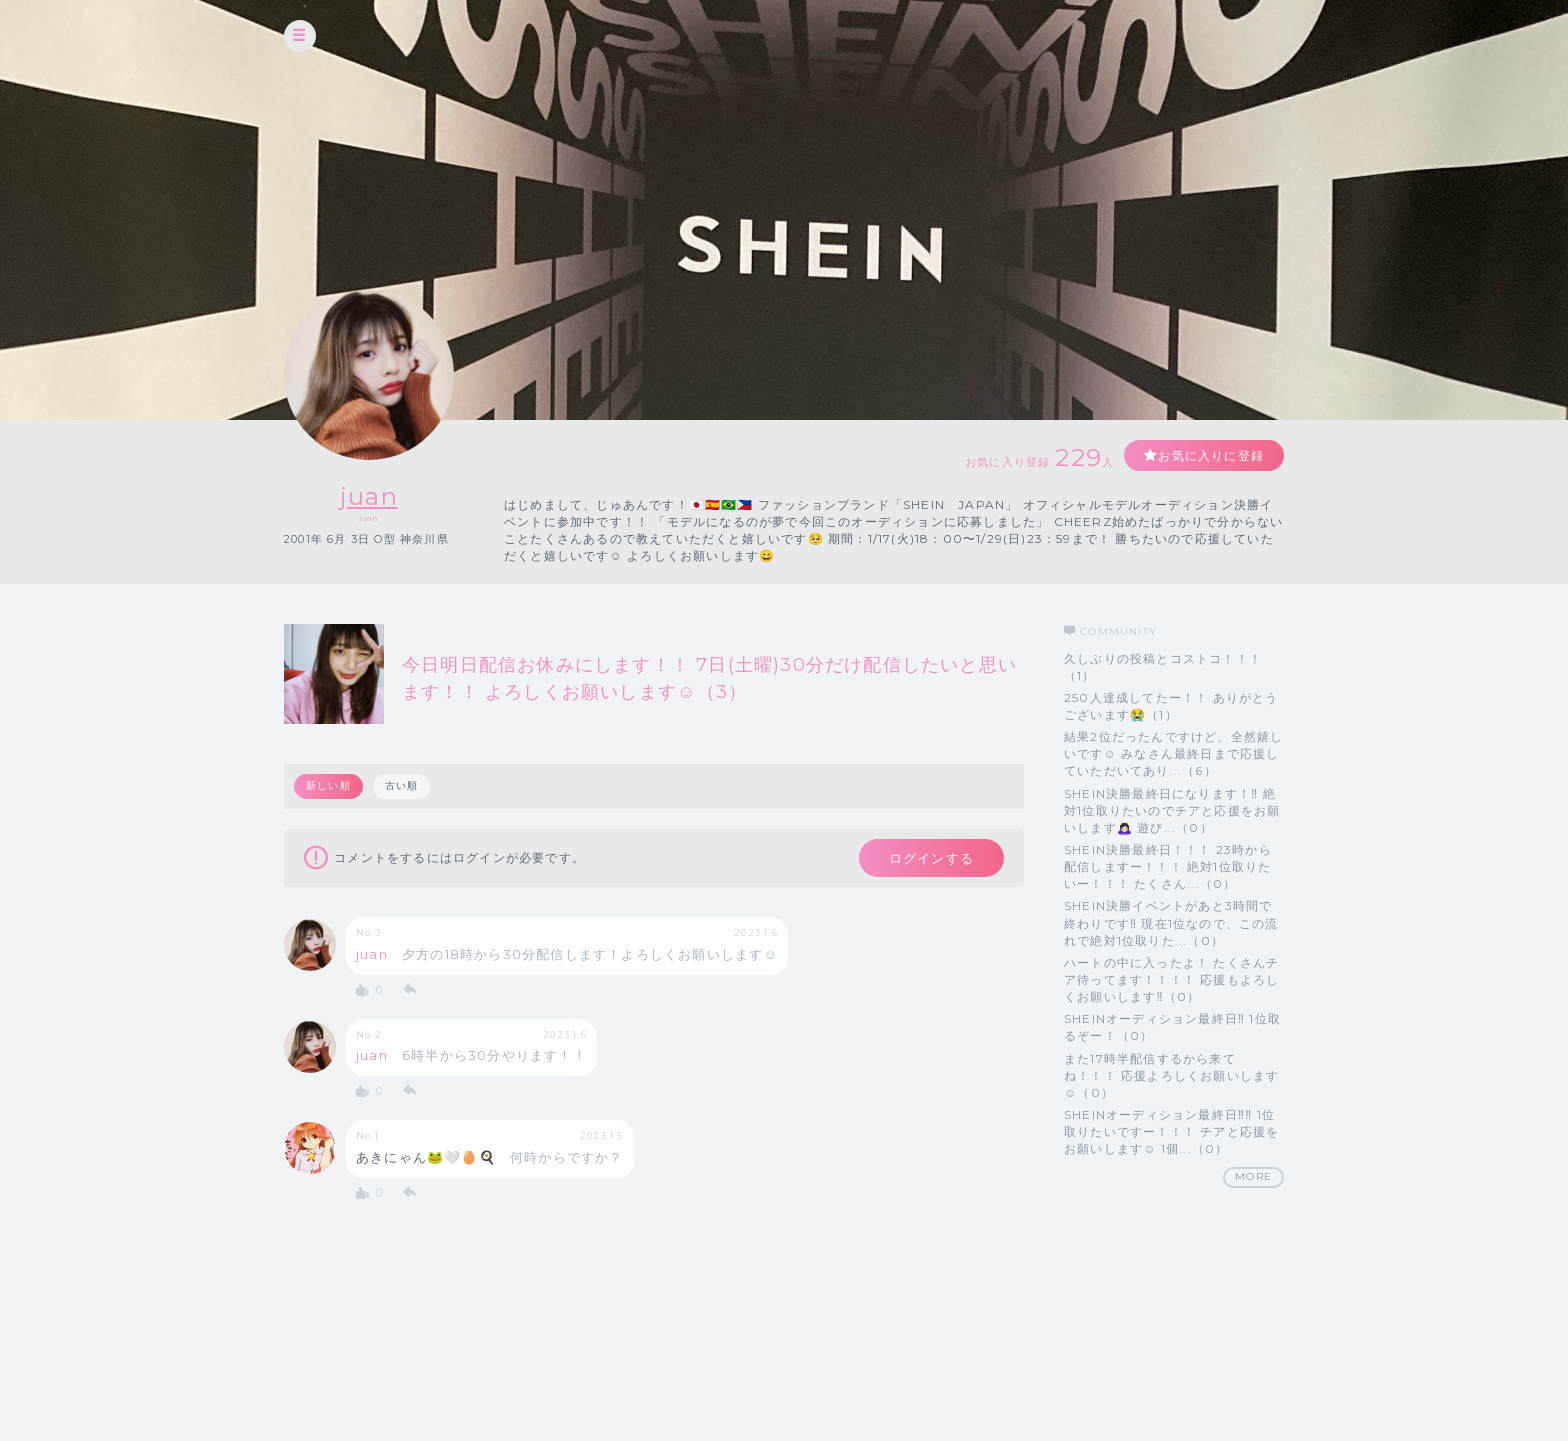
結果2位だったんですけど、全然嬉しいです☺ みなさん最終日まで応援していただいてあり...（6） (1173, 753)
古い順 (402, 785)
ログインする (931, 858)
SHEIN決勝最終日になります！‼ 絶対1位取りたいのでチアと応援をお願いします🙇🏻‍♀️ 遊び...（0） (1172, 810)
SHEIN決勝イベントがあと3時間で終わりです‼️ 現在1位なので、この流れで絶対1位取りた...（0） (1171, 922)
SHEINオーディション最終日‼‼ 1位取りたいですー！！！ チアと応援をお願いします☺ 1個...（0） (1171, 1131)
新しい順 (328, 785)
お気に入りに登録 (1211, 455)
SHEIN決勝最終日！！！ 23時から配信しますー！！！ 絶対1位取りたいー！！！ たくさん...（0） (1168, 866)
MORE (1253, 1176)
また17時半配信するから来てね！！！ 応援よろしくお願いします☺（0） (1171, 1075)
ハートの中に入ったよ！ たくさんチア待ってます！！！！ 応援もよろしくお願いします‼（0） (1171, 979)
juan (369, 496)
